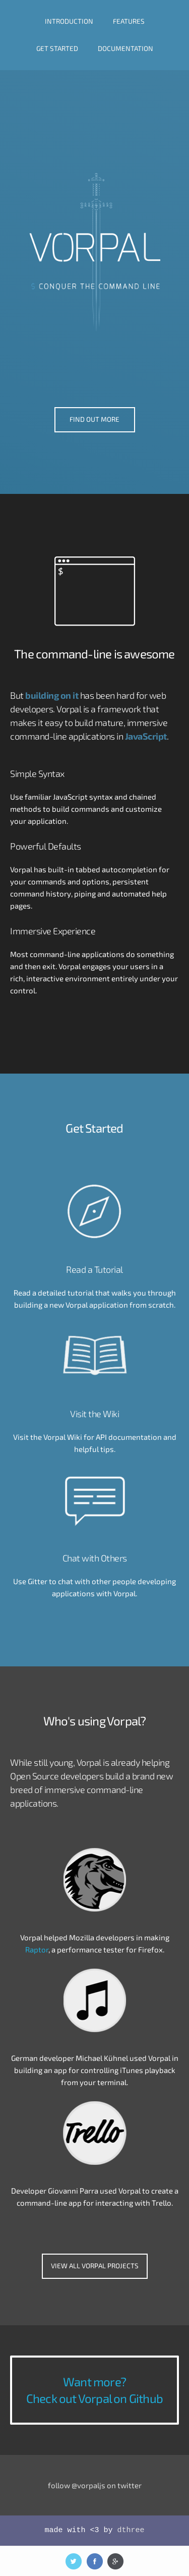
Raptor (36, 1949)
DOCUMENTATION (125, 48)
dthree (131, 2530)
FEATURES (129, 21)
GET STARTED (57, 48)
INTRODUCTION (69, 21)
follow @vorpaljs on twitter (95, 2485)
